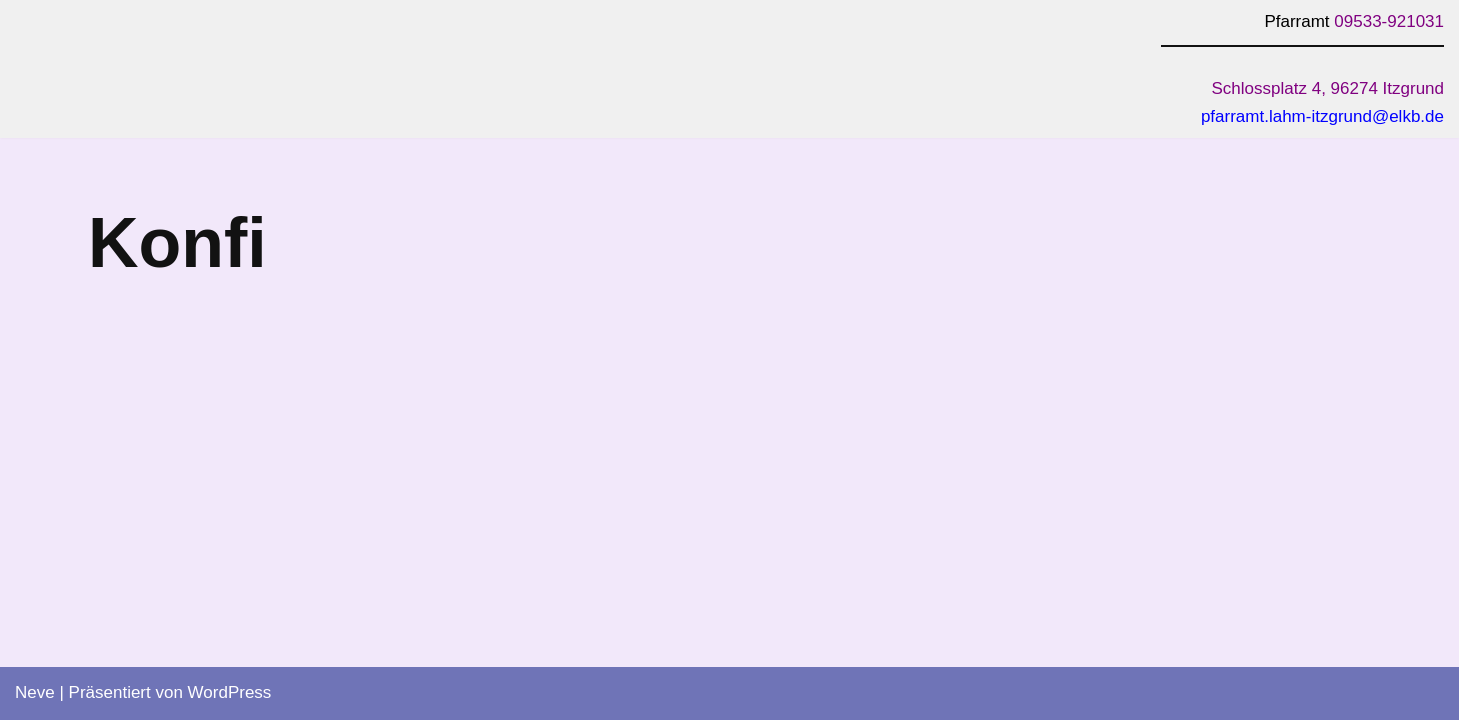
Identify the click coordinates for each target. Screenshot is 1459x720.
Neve (35, 692)
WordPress (230, 692)
